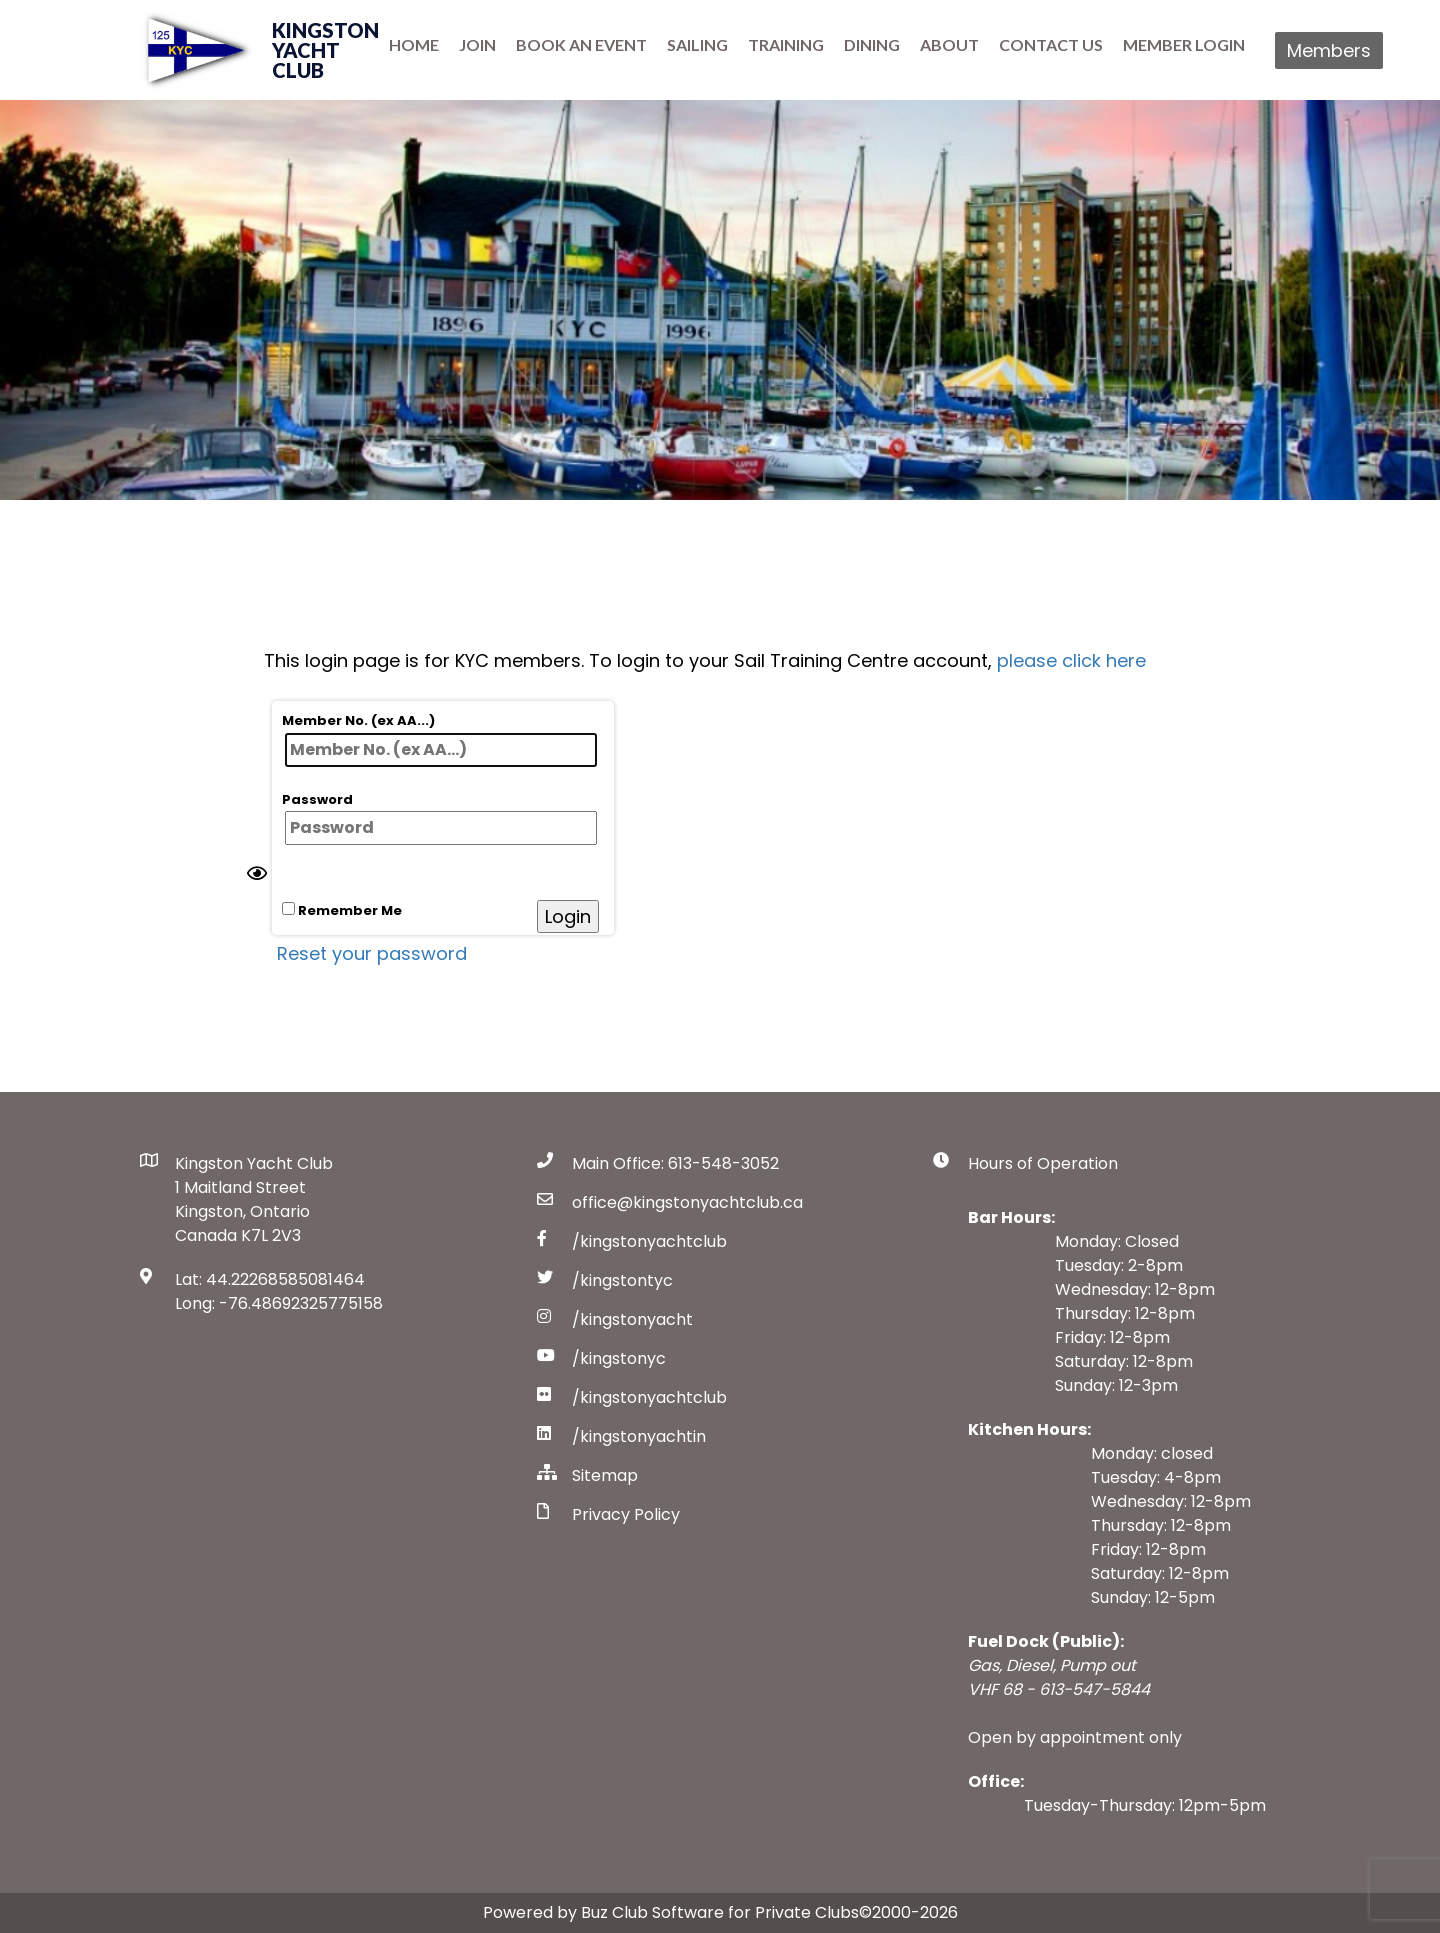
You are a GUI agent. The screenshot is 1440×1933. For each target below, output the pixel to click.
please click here (1071, 660)
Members (1329, 50)
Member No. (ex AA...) (439, 739)
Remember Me (342, 910)
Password (439, 818)
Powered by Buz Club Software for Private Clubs (671, 1912)
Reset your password (372, 953)
